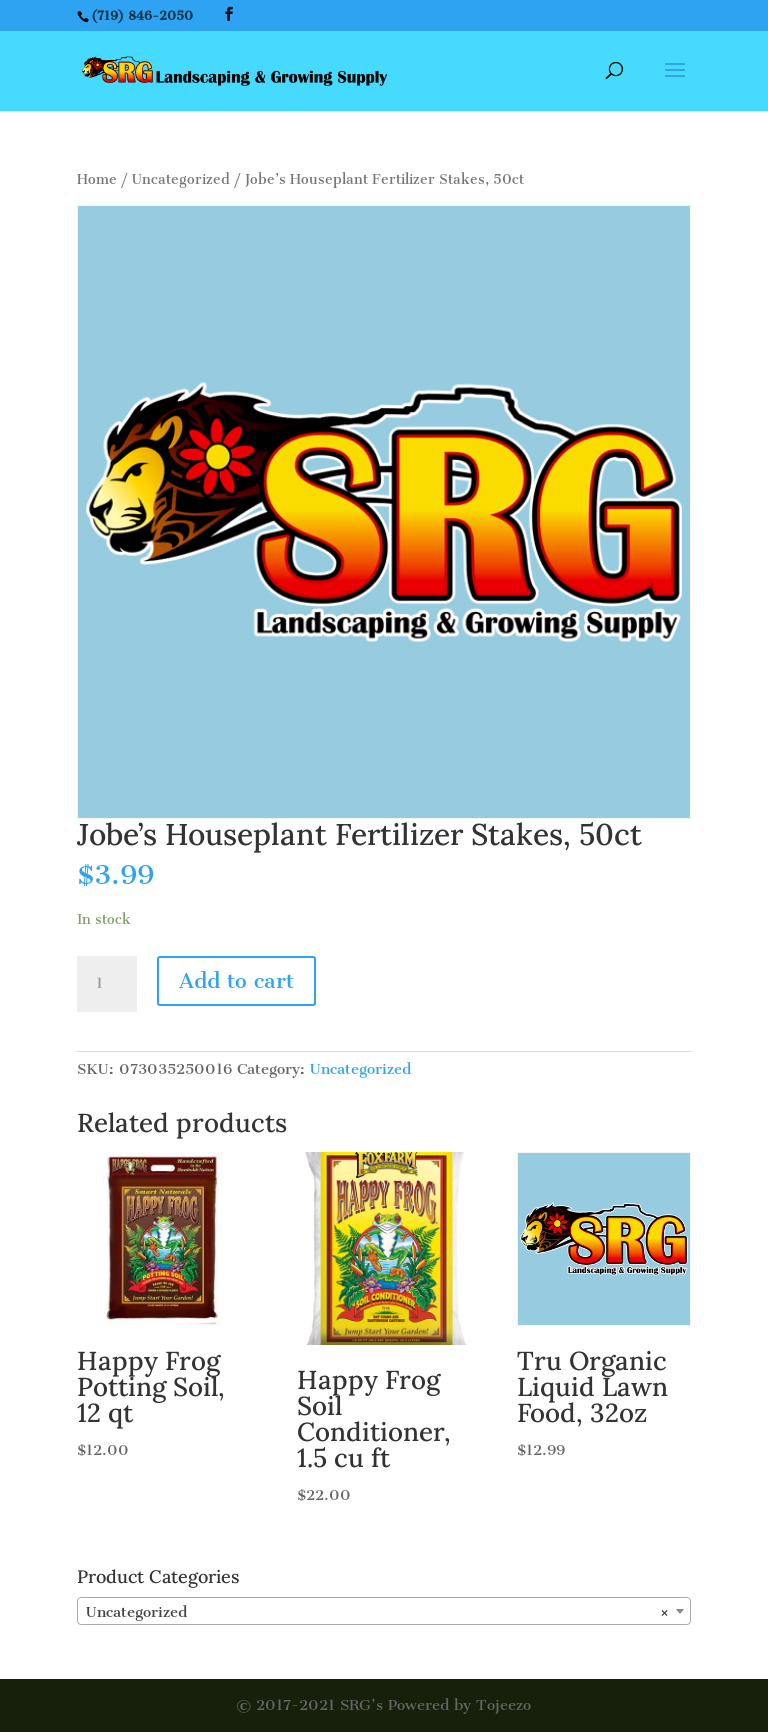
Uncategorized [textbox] (378, 1612)
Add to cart (236, 980)
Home (97, 179)
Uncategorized (181, 179)
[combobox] (384, 1611)
